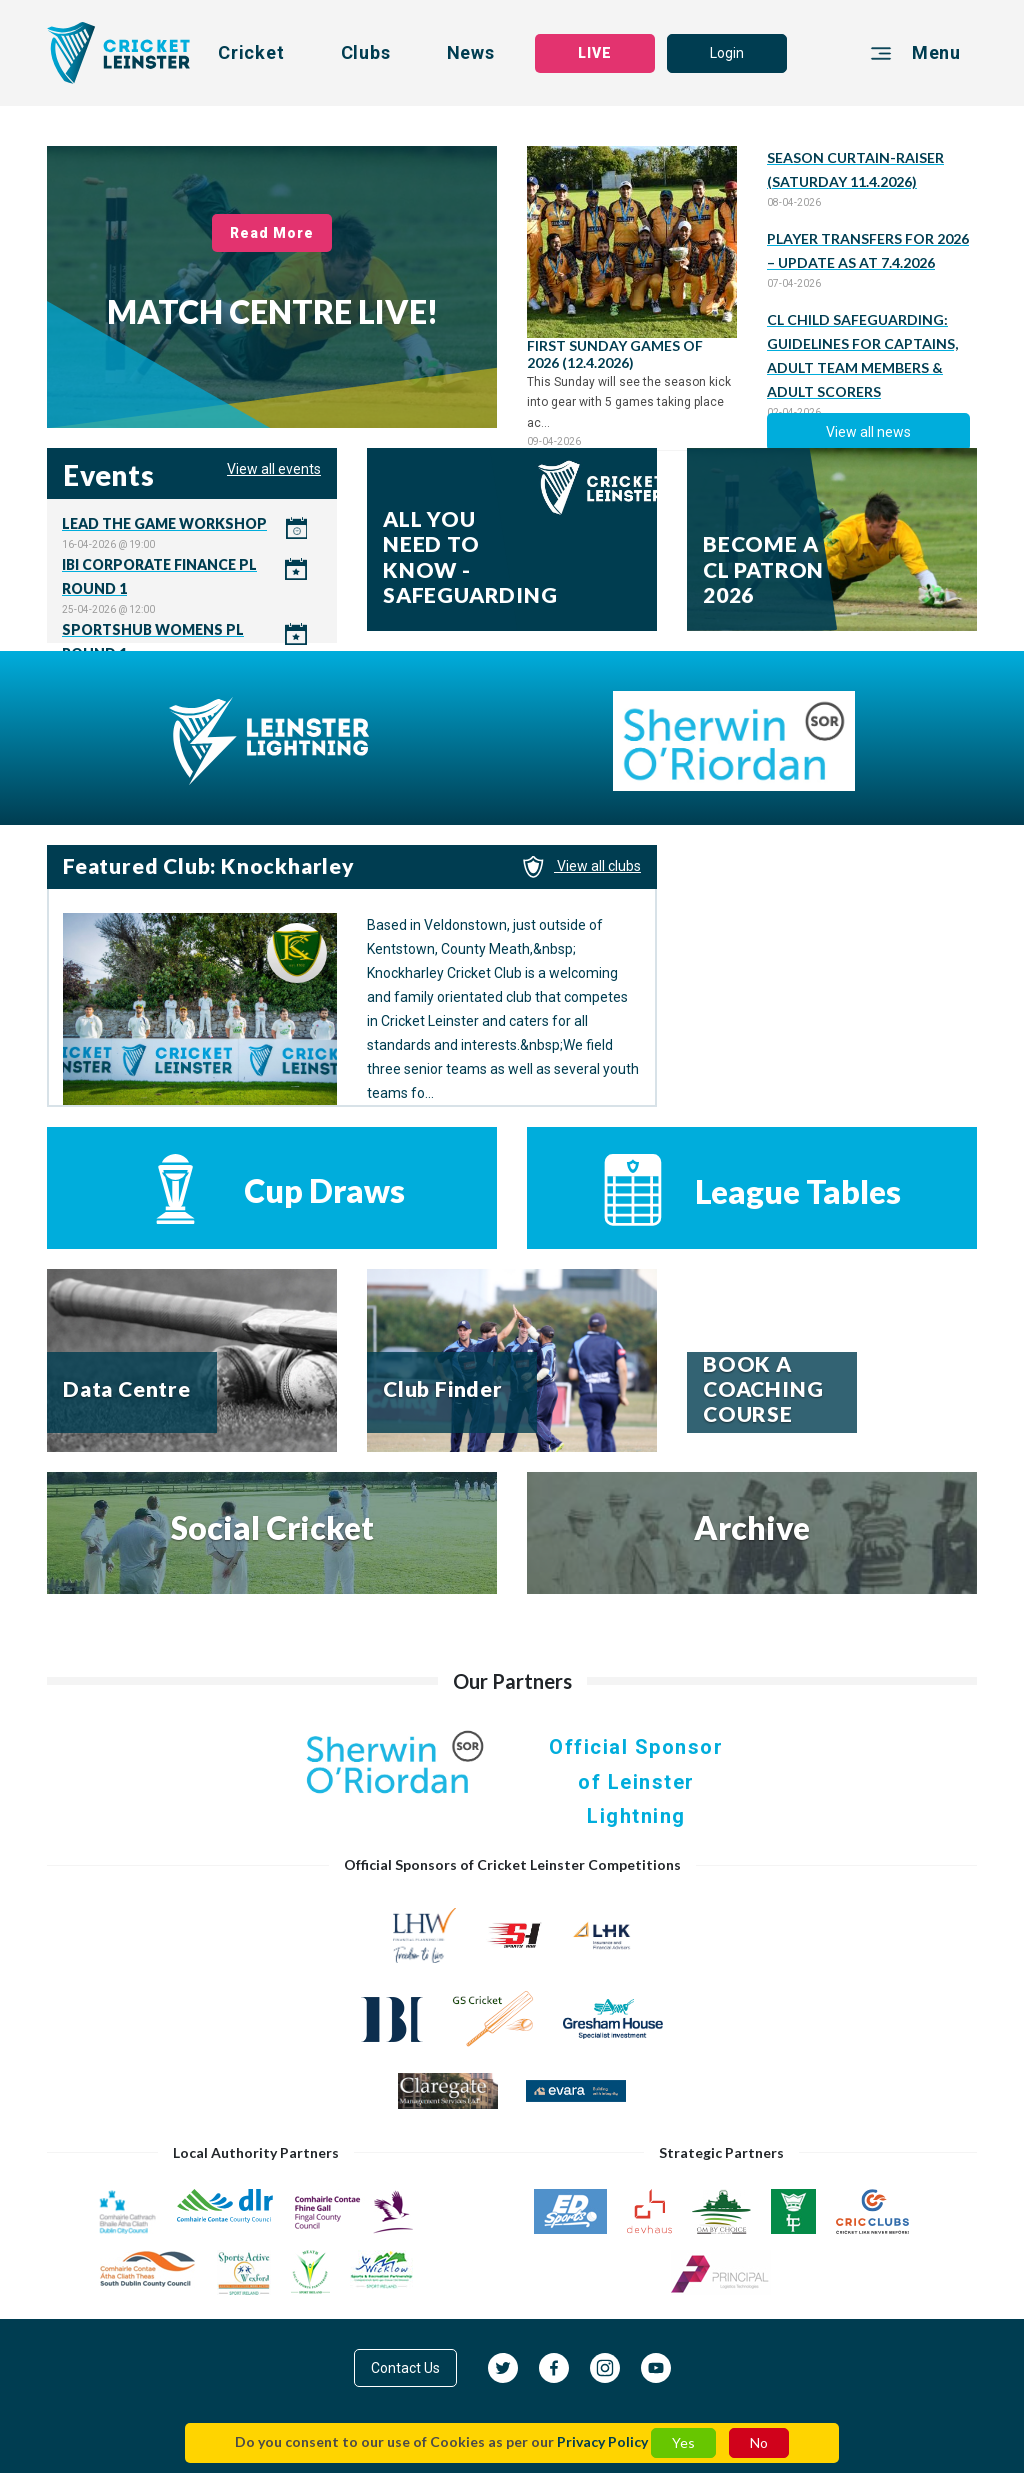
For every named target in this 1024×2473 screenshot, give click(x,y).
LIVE (595, 53)
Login (727, 53)
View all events (274, 469)
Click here (192, 532)
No (759, 2442)
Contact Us (405, 2368)
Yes (683, 2442)
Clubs (366, 52)
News (471, 52)
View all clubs (582, 866)
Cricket (251, 52)
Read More (272, 233)
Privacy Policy (602, 2441)
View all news (868, 432)
